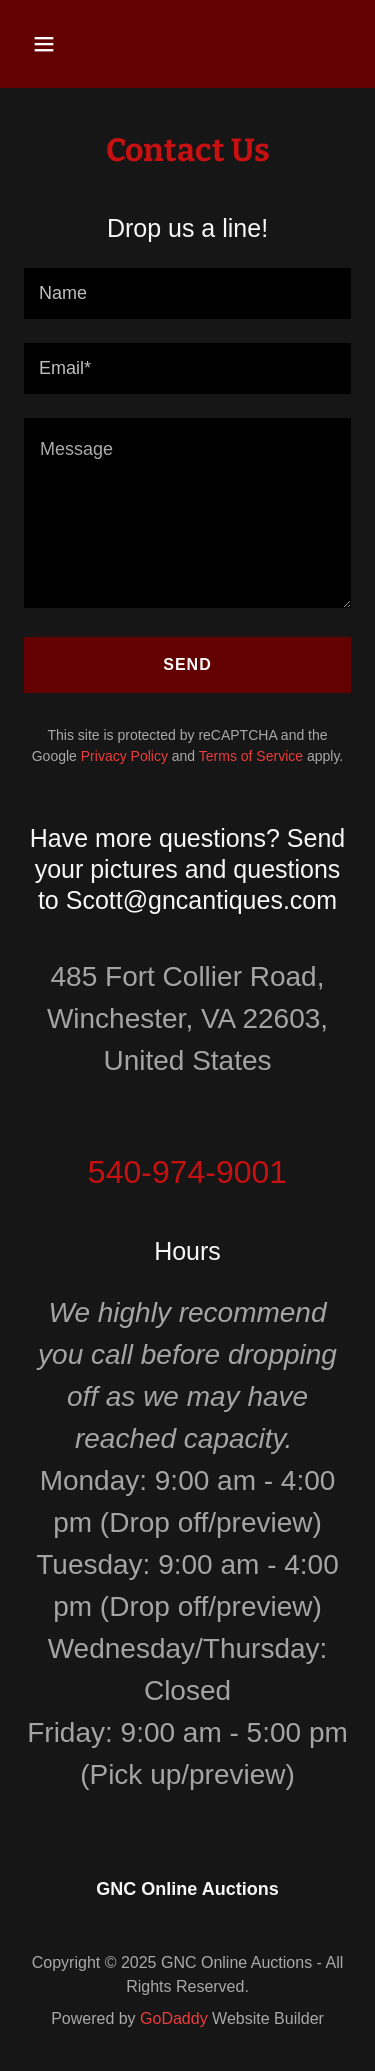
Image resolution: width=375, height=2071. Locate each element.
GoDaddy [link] (174, 2018)
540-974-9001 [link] (187, 1172)
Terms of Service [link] (251, 756)
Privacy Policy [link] (124, 756)
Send (187, 664)
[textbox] (187, 293)
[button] (61, 44)
